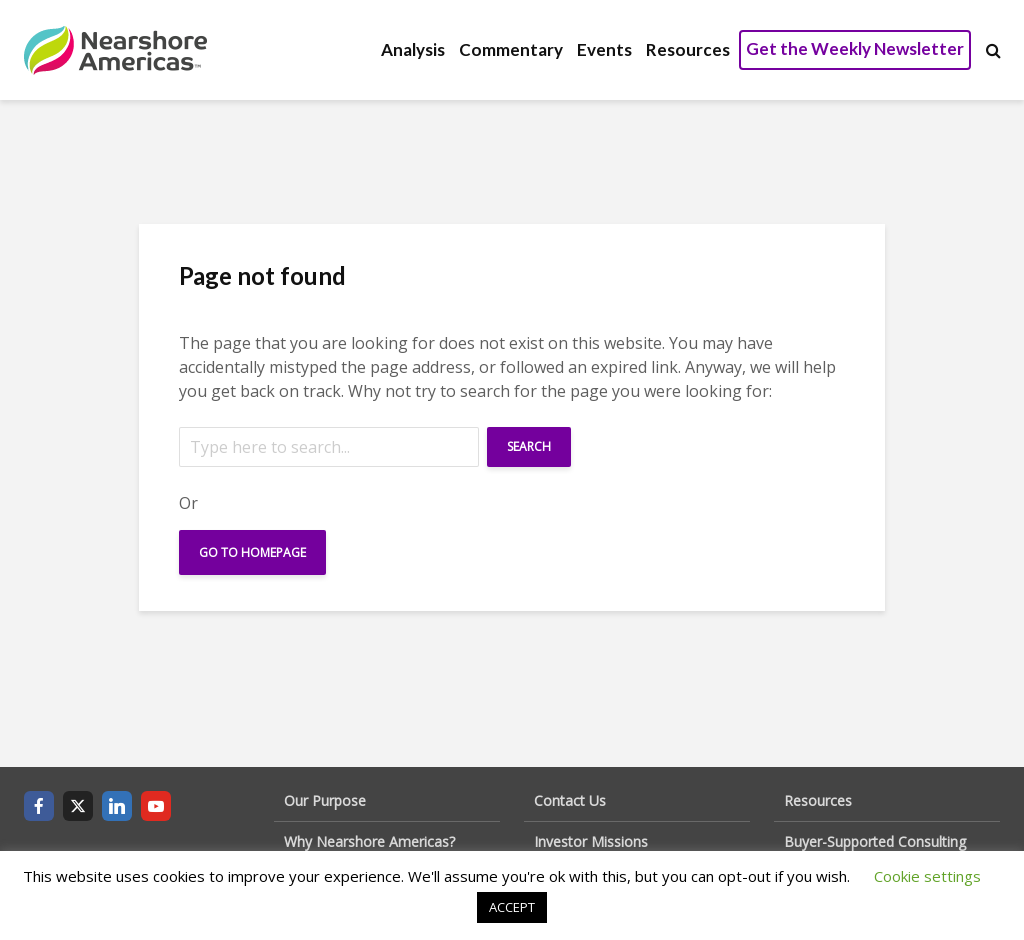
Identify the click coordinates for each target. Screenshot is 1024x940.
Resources (688, 49)
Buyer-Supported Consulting (875, 841)
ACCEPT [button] (512, 907)
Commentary (511, 49)
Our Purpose (325, 800)
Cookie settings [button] (927, 876)
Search (529, 446)
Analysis (413, 49)
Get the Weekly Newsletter (855, 48)
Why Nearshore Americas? (369, 841)
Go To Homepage (252, 552)
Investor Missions (591, 841)
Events (604, 49)
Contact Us (570, 800)
